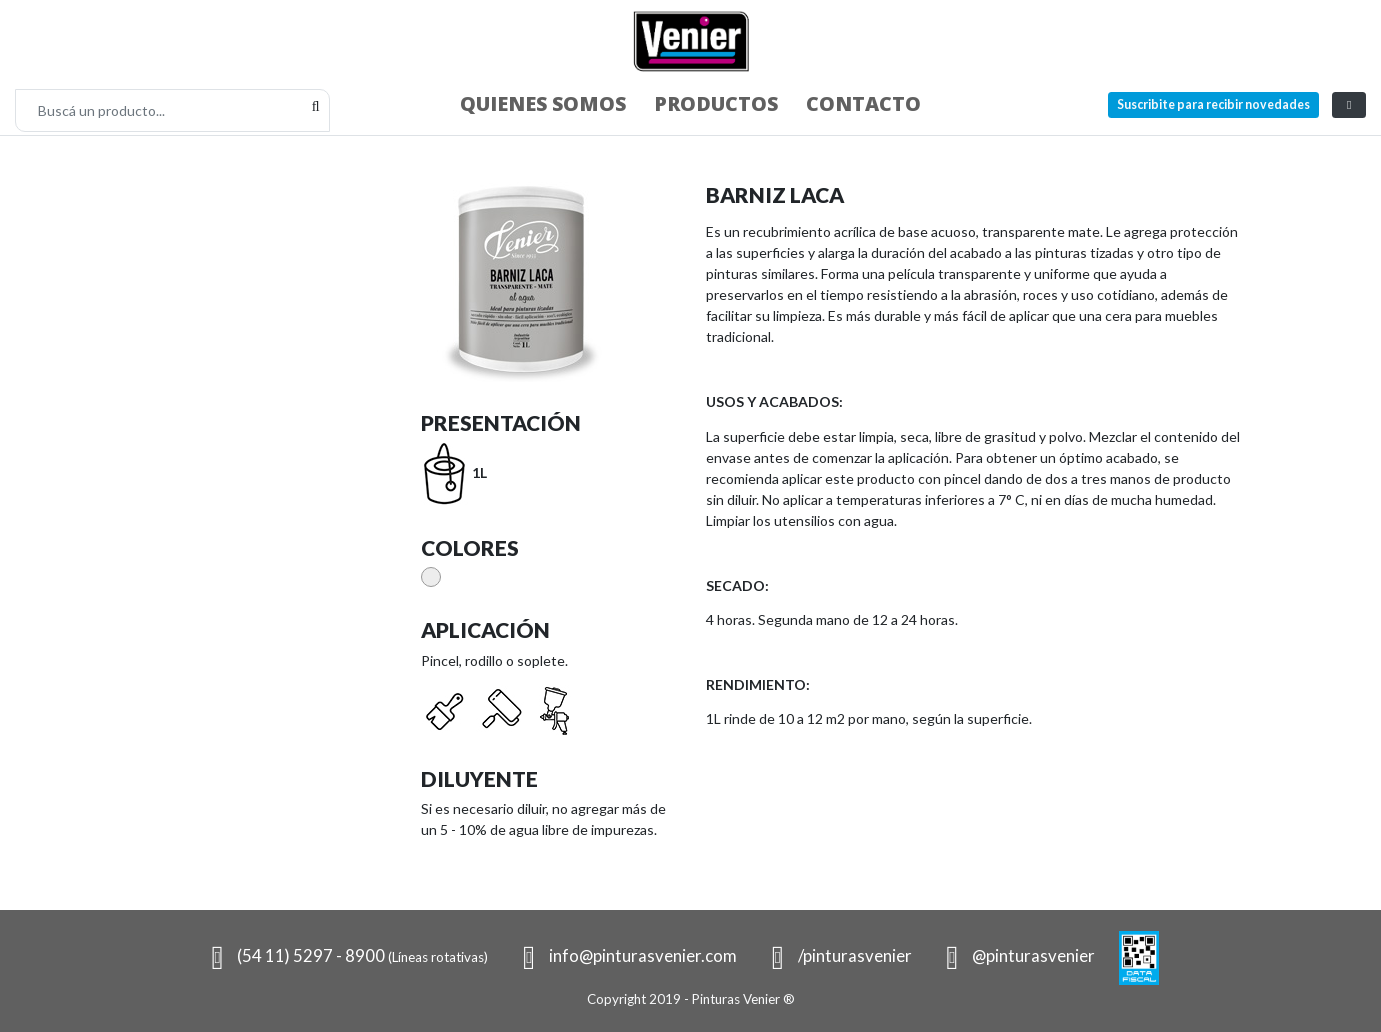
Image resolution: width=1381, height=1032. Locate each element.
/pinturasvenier (836, 955)
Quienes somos (543, 103)
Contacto (863, 103)
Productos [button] (716, 103)
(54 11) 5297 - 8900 (345, 955)
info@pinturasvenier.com (624, 955)
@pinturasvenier (1016, 955)
